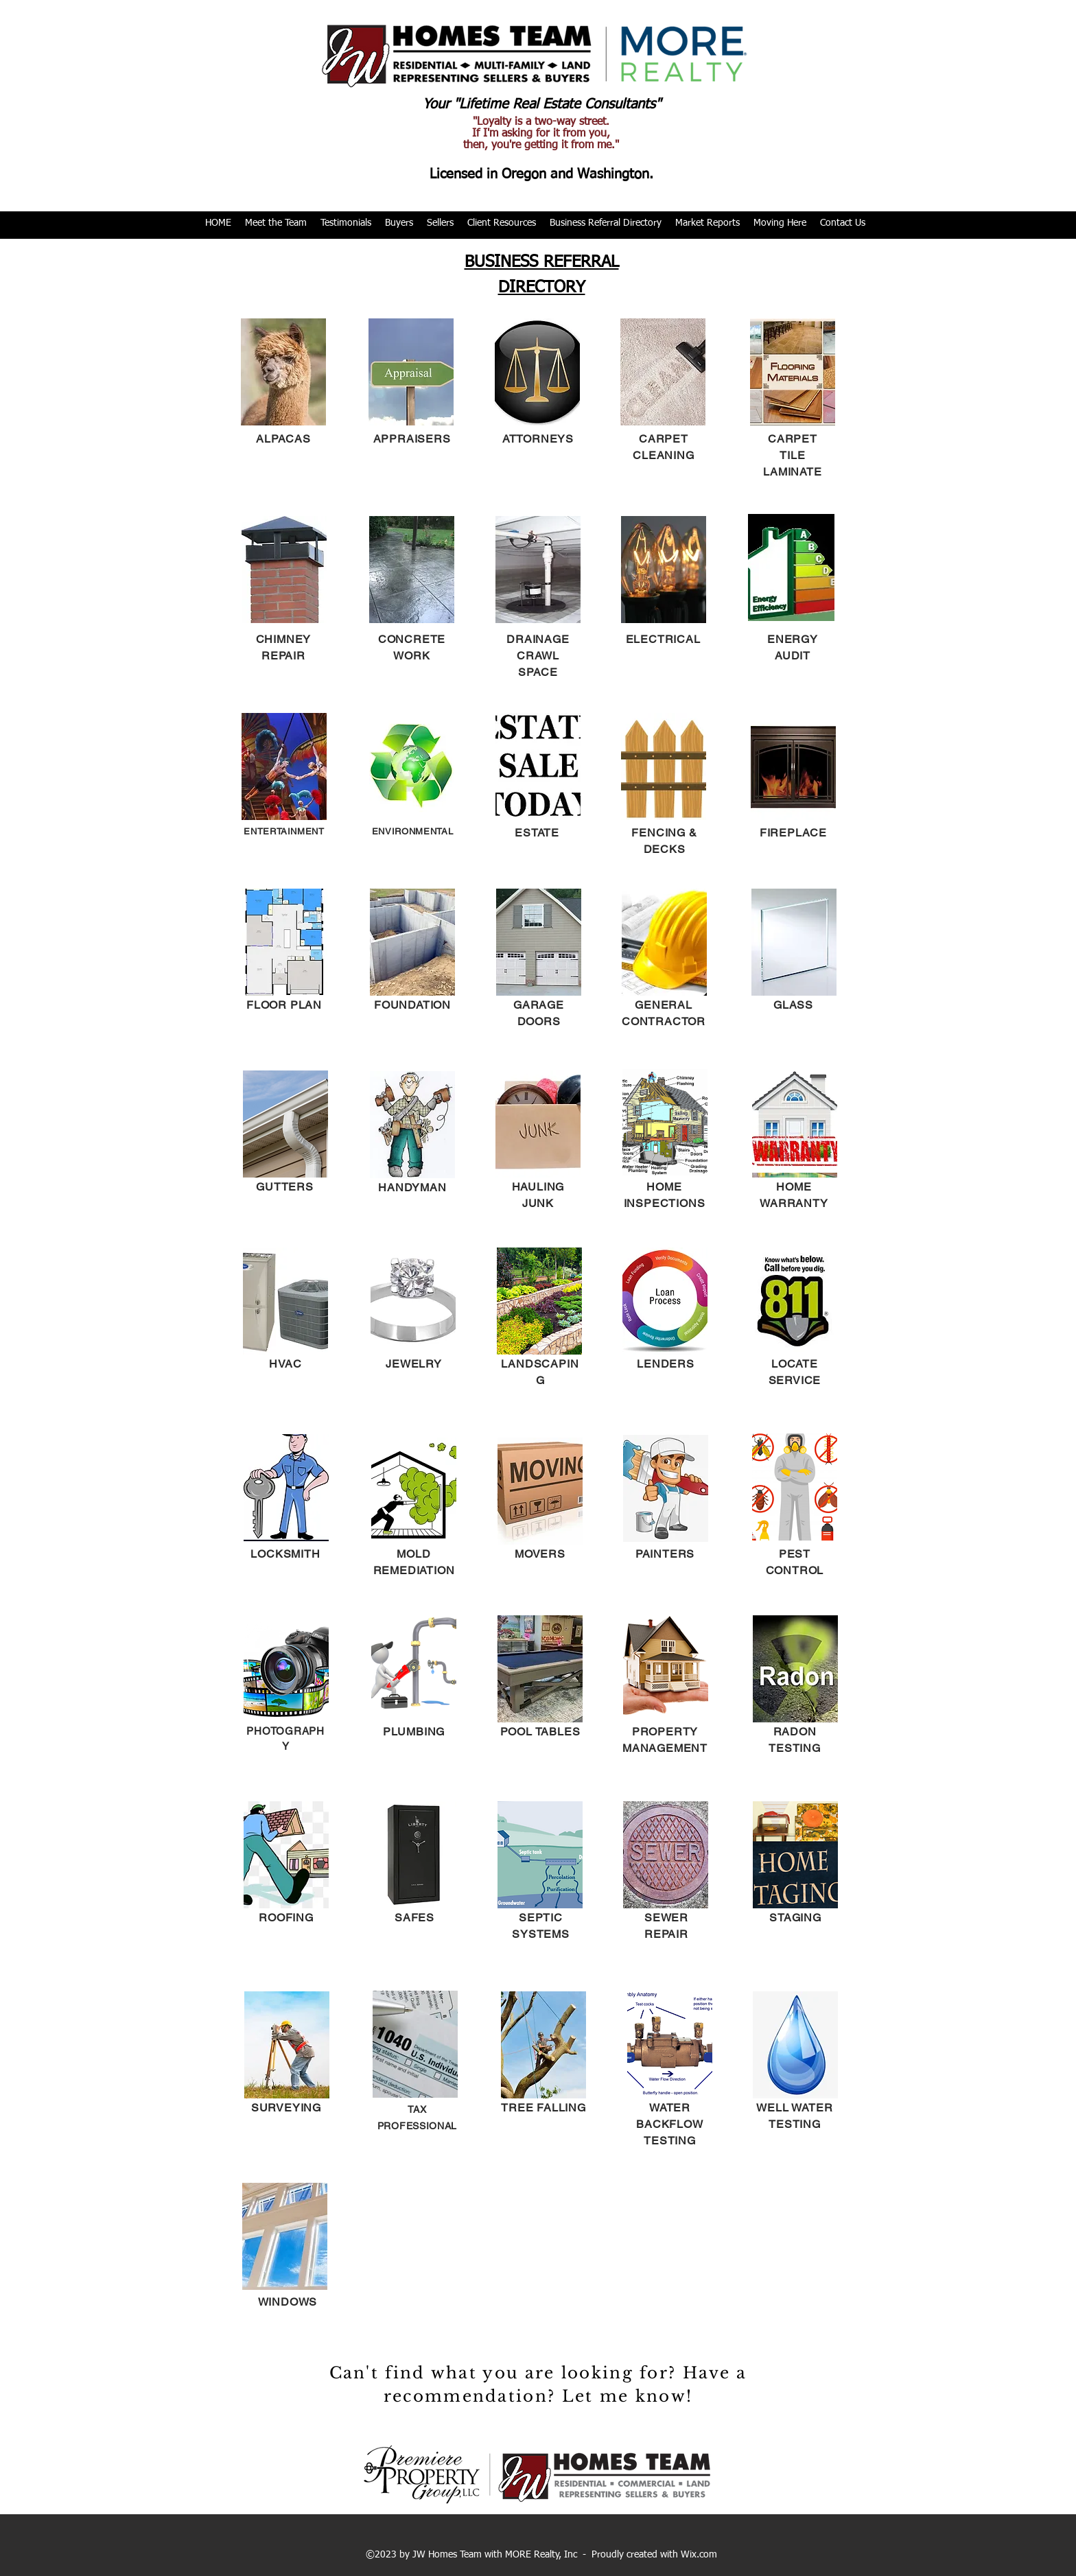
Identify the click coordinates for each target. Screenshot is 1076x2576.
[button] (276, 223)
